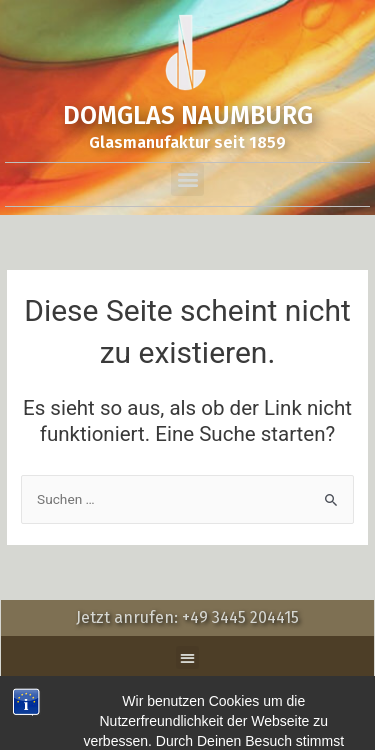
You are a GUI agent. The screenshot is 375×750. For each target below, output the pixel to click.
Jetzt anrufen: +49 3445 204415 (187, 617)
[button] (187, 179)
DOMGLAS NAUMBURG (188, 116)
